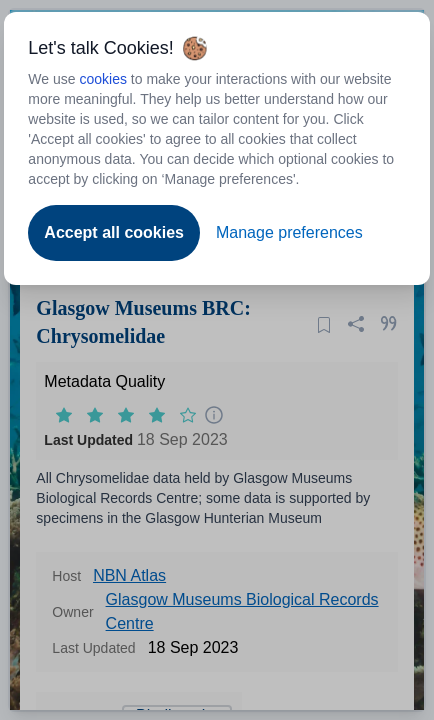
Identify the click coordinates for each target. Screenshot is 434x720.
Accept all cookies (114, 232)
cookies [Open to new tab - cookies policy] (102, 79)
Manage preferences (289, 232)
